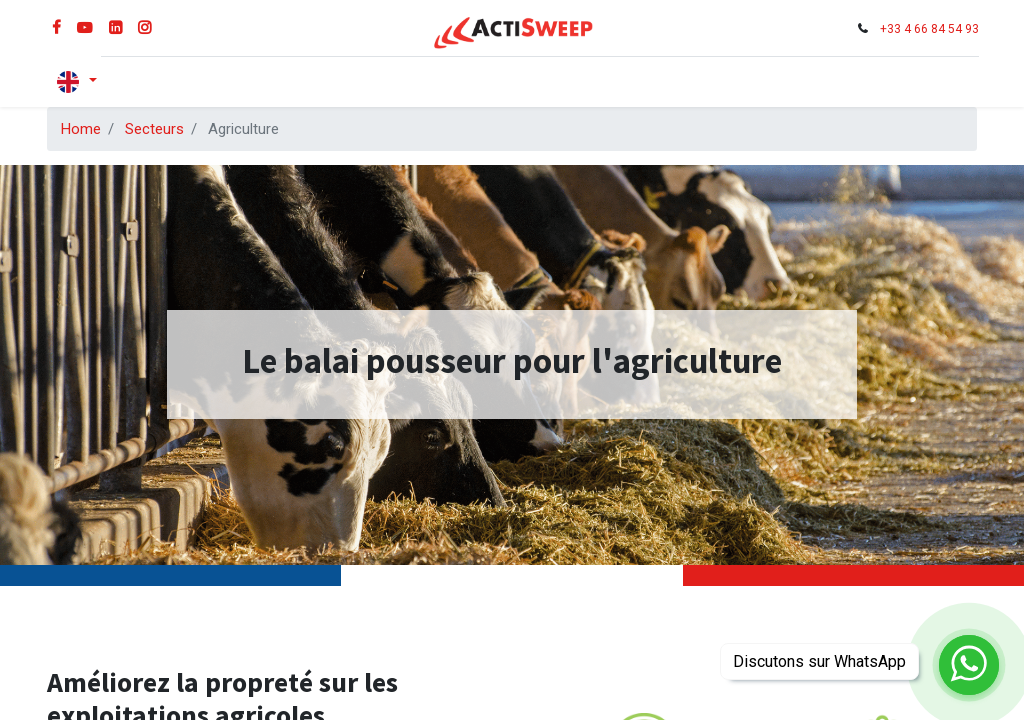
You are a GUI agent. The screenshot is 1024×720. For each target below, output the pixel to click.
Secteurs (154, 129)
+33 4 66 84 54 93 (927, 29)
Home (81, 129)
